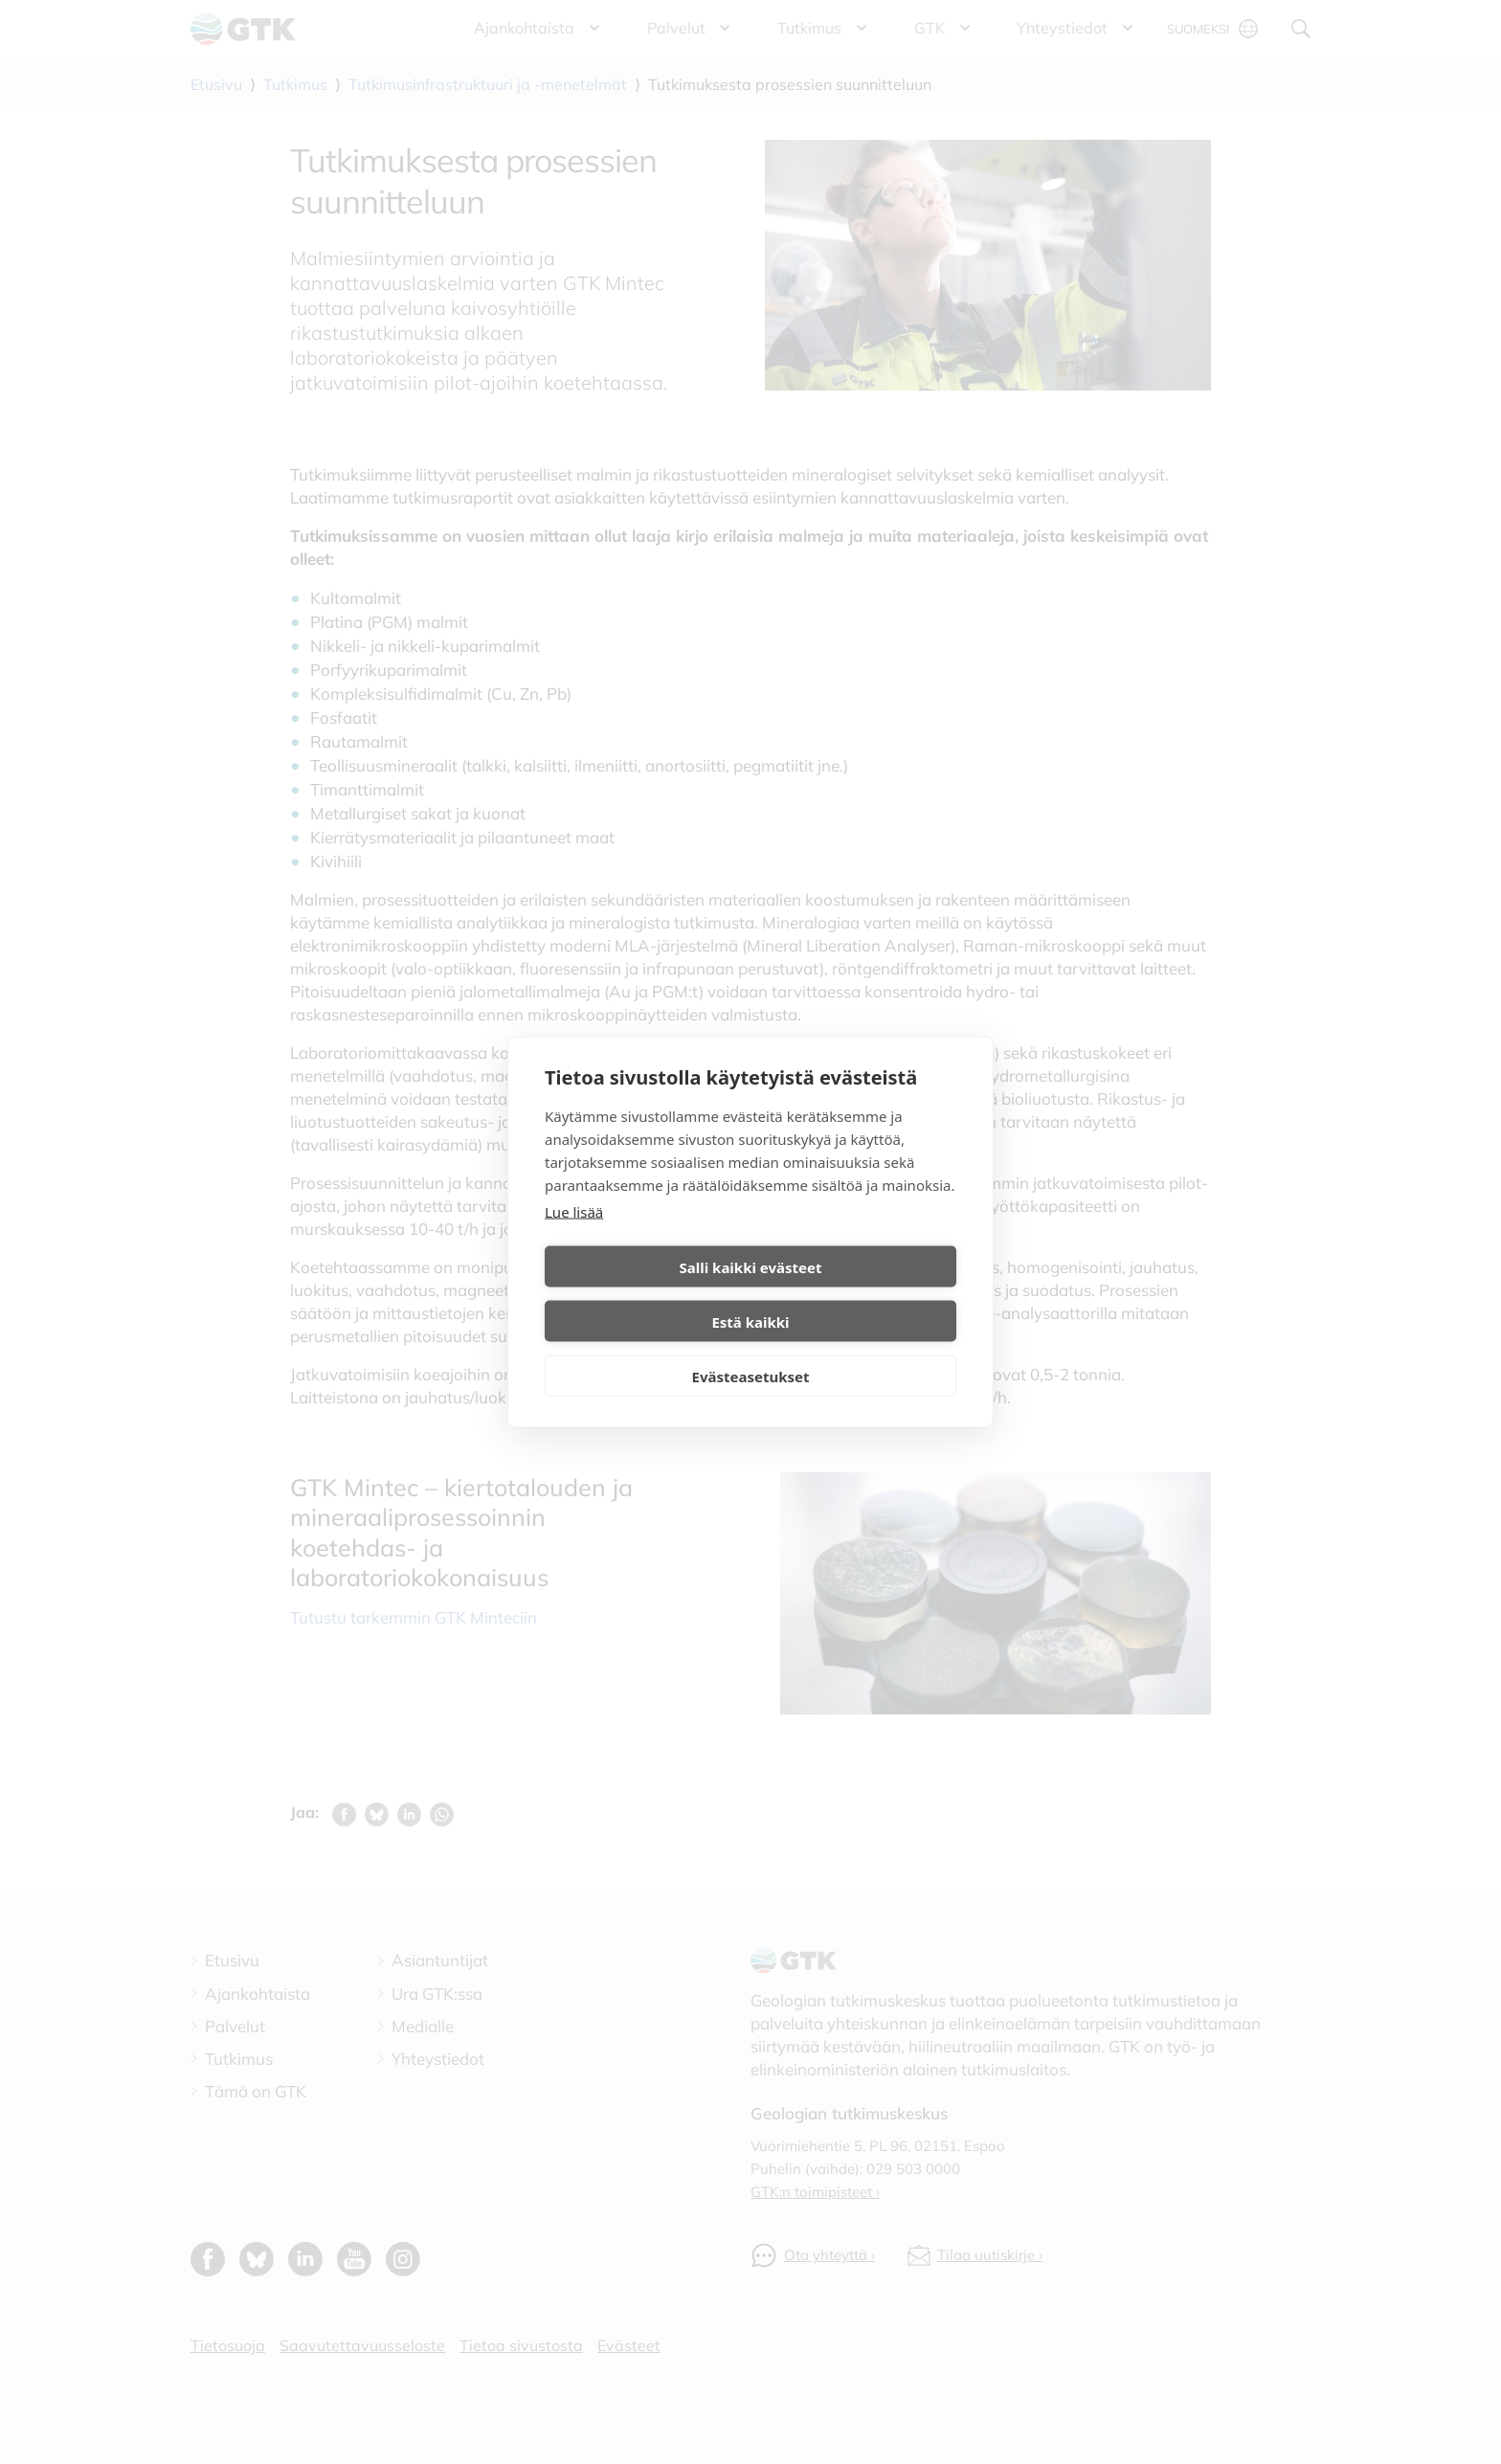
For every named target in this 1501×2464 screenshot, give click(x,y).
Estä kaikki (856, 1294)
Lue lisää (574, 1238)
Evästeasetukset (751, 1348)
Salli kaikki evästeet (644, 1294)
